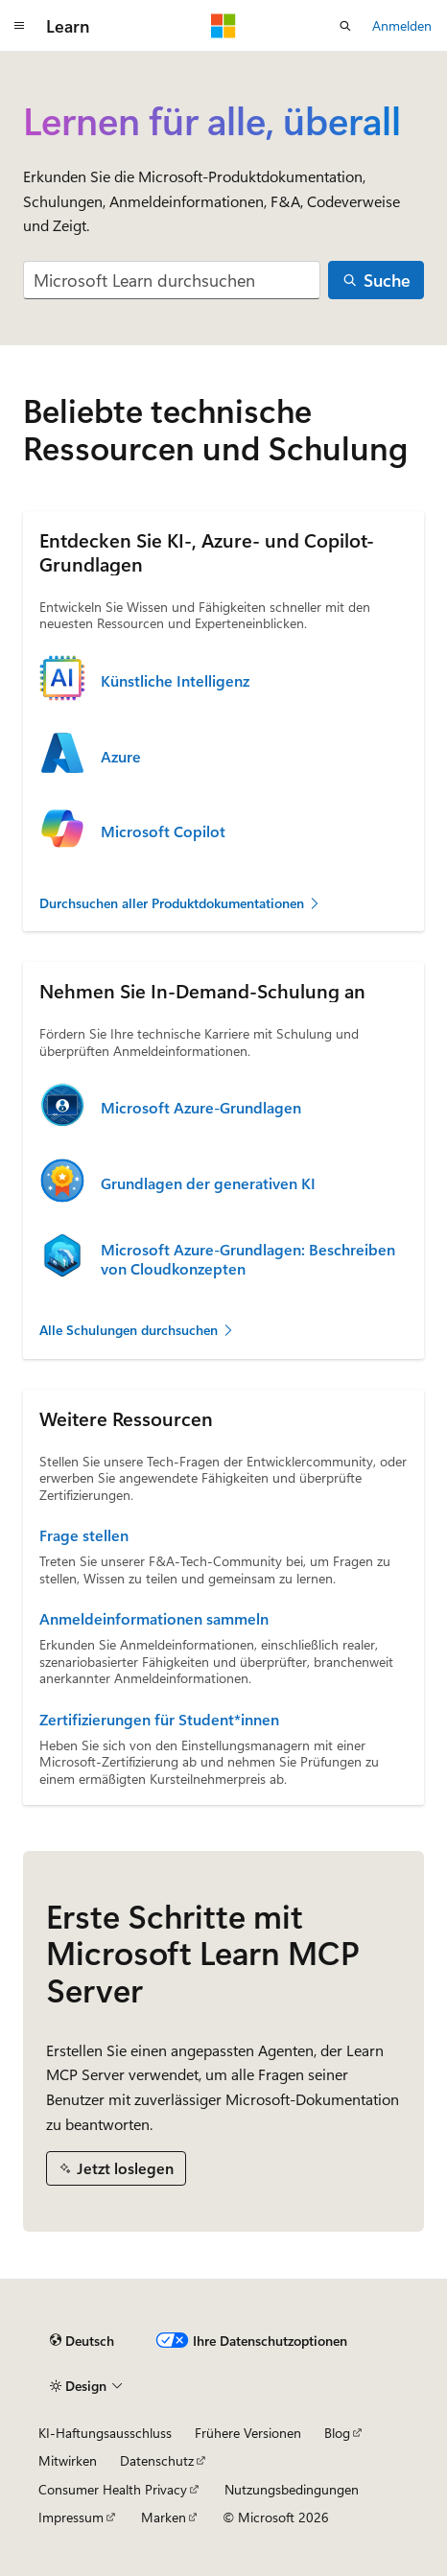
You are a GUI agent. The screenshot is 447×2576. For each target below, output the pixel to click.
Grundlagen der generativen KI (208, 1183)
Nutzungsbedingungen (291, 2489)
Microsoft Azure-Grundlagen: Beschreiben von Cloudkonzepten (248, 1259)
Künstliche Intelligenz (175, 681)
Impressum (71, 2517)
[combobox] (171, 280)
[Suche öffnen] (345, 26)
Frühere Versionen (248, 2433)
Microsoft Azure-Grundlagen (201, 1107)
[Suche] (376, 280)
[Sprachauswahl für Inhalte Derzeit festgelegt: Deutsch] (82, 2341)
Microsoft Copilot (163, 831)
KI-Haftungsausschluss (105, 2433)
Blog (337, 2433)
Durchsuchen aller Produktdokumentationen (180, 903)
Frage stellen (84, 1535)
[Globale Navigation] (19, 26)
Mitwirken (67, 2460)
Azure (121, 756)
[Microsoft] (223, 25)
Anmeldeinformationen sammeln (154, 1618)
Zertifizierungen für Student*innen (159, 1719)
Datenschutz (157, 2460)
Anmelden (402, 25)
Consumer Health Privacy (112, 2489)
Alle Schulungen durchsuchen (137, 1330)
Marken (163, 2517)
